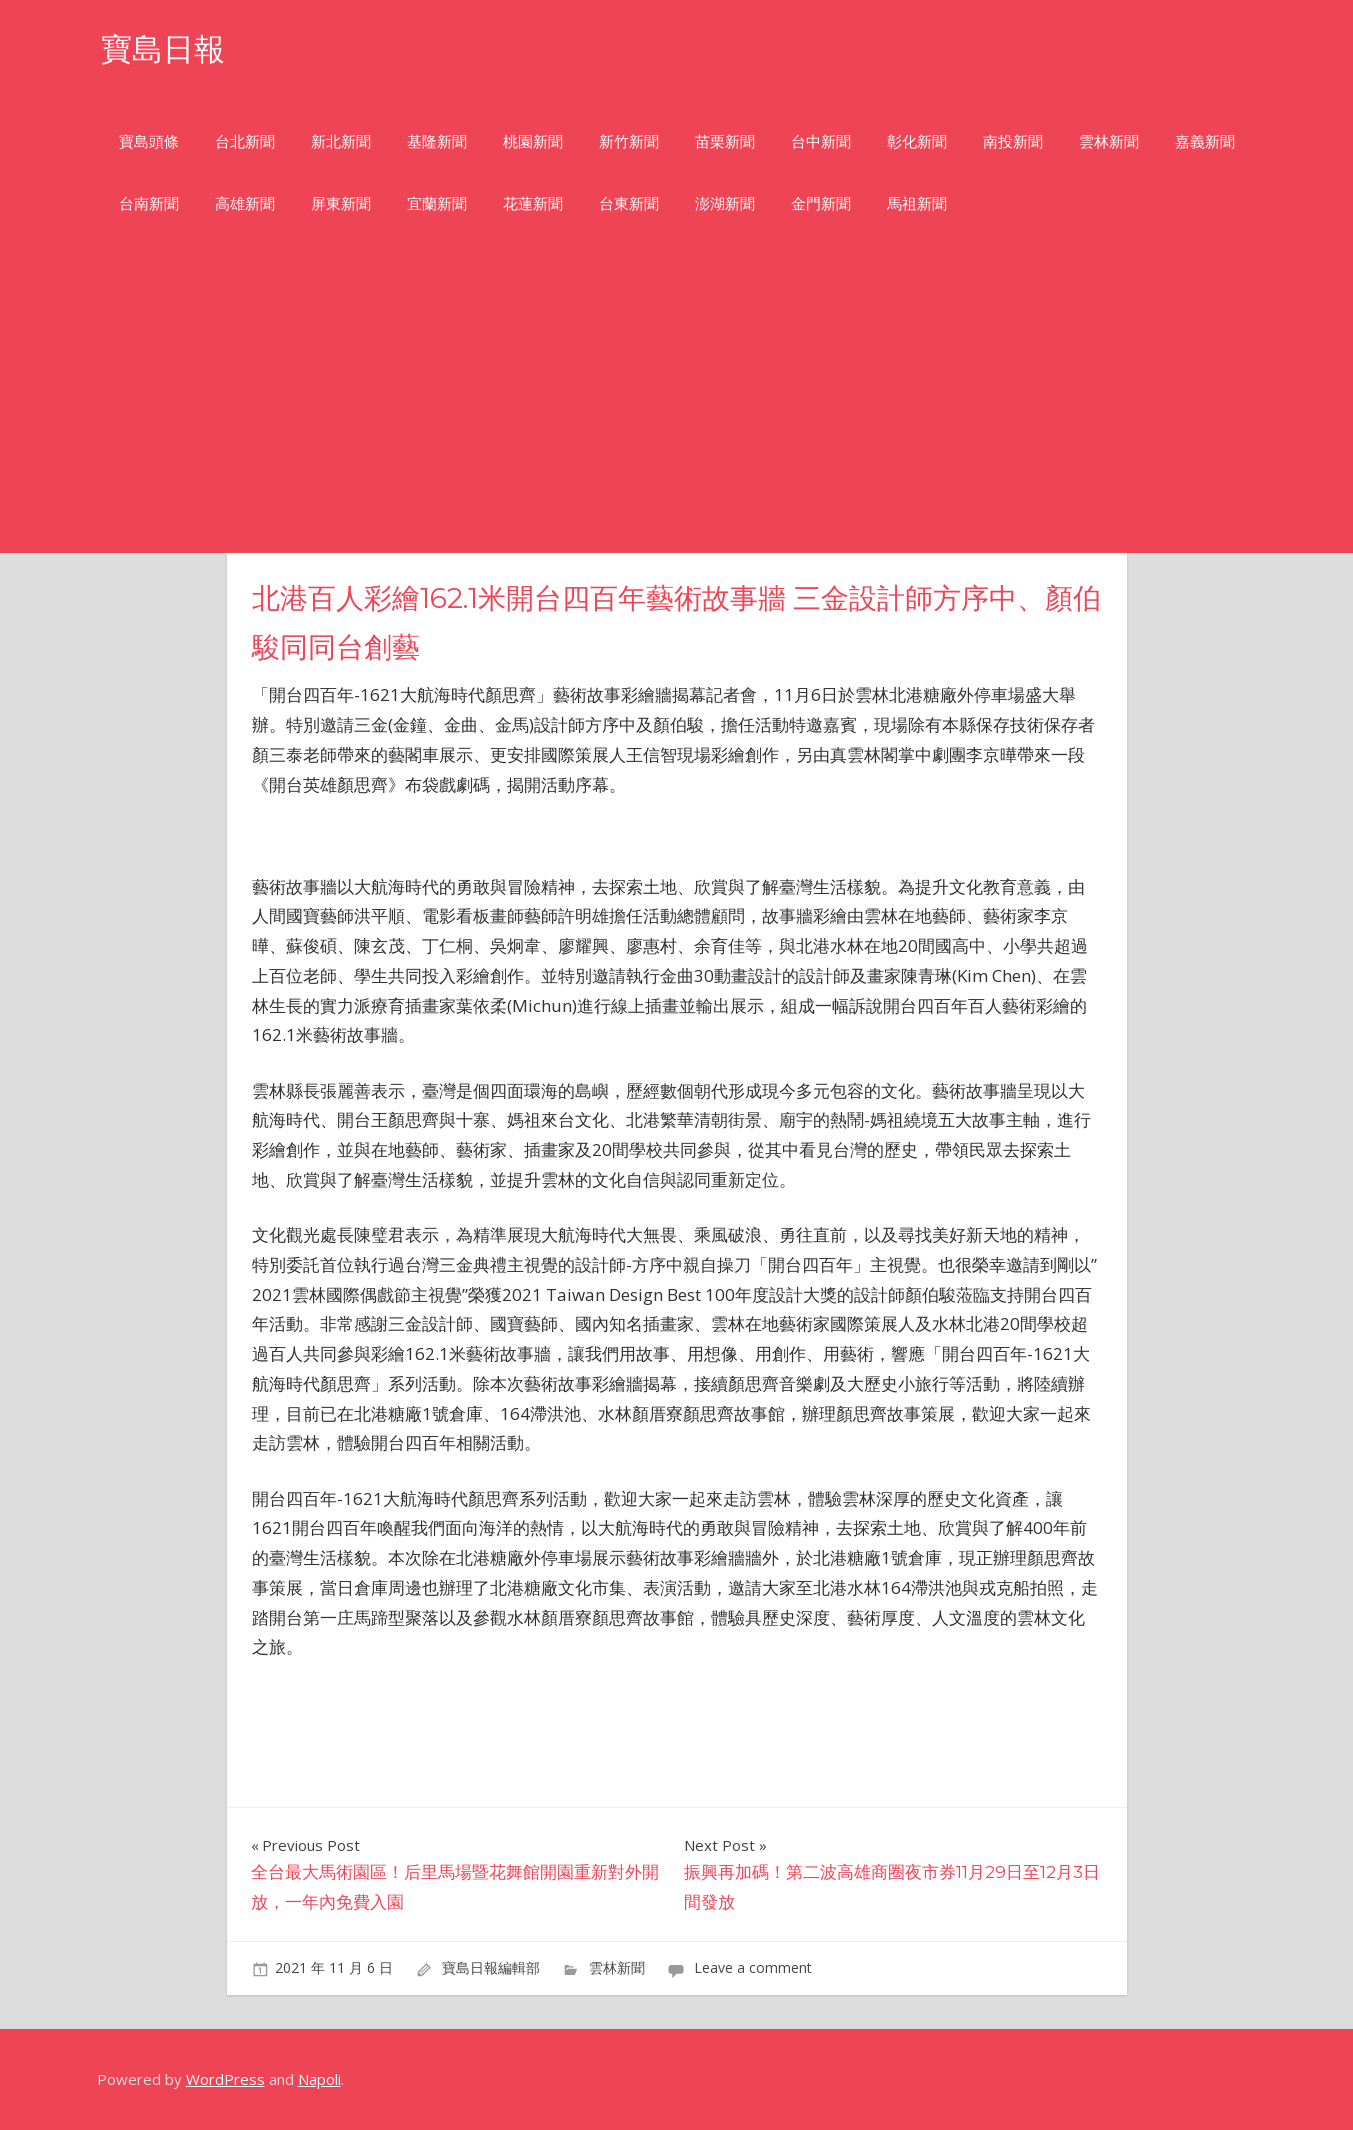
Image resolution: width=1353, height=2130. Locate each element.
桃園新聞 (533, 141)
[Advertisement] (677, 403)
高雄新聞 (245, 203)
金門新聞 (821, 203)
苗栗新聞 (725, 141)
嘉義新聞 (1205, 141)
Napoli (319, 2079)
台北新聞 (245, 141)
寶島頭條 (149, 141)
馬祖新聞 (917, 203)
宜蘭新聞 (437, 203)
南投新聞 (1013, 141)
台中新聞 (821, 141)
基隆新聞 (437, 141)
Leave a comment (753, 1967)
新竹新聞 (629, 141)
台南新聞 (149, 203)
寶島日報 (165, 48)
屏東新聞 (341, 203)
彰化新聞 (917, 141)
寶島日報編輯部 (491, 1967)
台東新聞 (629, 203)
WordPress (225, 2079)
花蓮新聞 (533, 203)
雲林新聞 (1109, 141)
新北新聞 (341, 141)
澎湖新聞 (725, 203)
